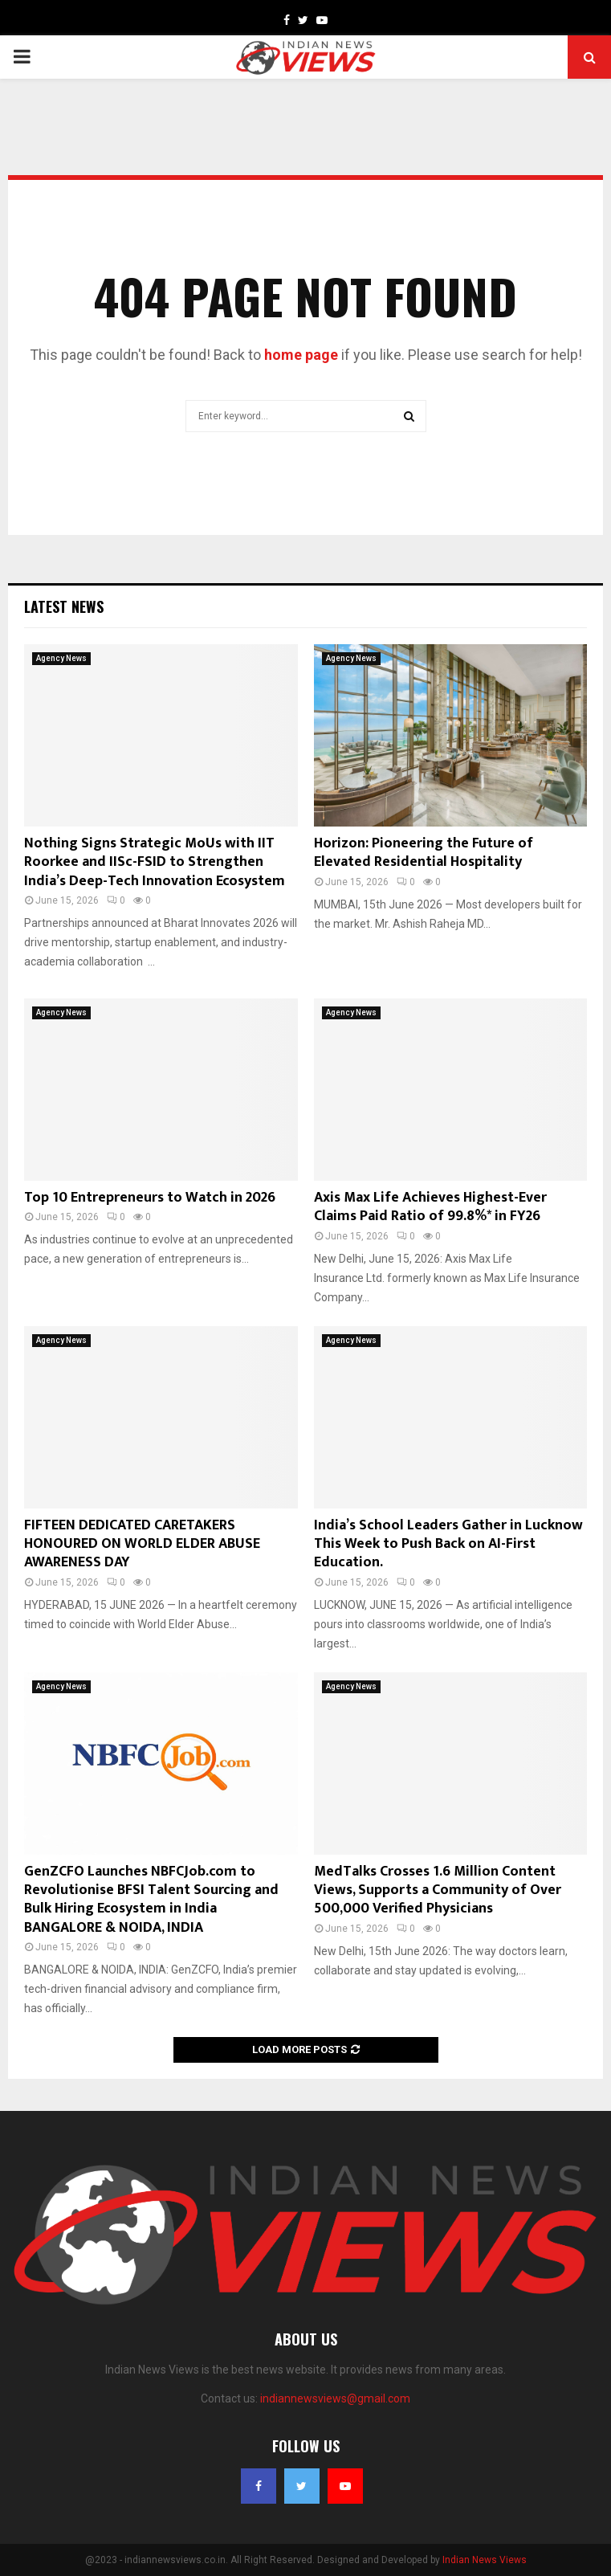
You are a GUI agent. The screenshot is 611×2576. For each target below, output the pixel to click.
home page (301, 354)
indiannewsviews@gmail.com (335, 2398)
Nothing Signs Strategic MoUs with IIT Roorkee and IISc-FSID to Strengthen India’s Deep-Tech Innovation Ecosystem (154, 862)
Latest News (64, 606)
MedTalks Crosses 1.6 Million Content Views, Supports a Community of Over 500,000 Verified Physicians (437, 1890)
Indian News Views (484, 2560)
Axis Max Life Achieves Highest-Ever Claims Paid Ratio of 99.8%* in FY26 (430, 1207)
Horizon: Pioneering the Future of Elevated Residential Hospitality (423, 852)
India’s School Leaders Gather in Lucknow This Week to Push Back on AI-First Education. (448, 1544)
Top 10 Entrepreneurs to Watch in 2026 (149, 1198)
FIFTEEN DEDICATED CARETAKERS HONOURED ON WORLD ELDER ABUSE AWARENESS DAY (142, 1544)
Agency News (61, 658)
